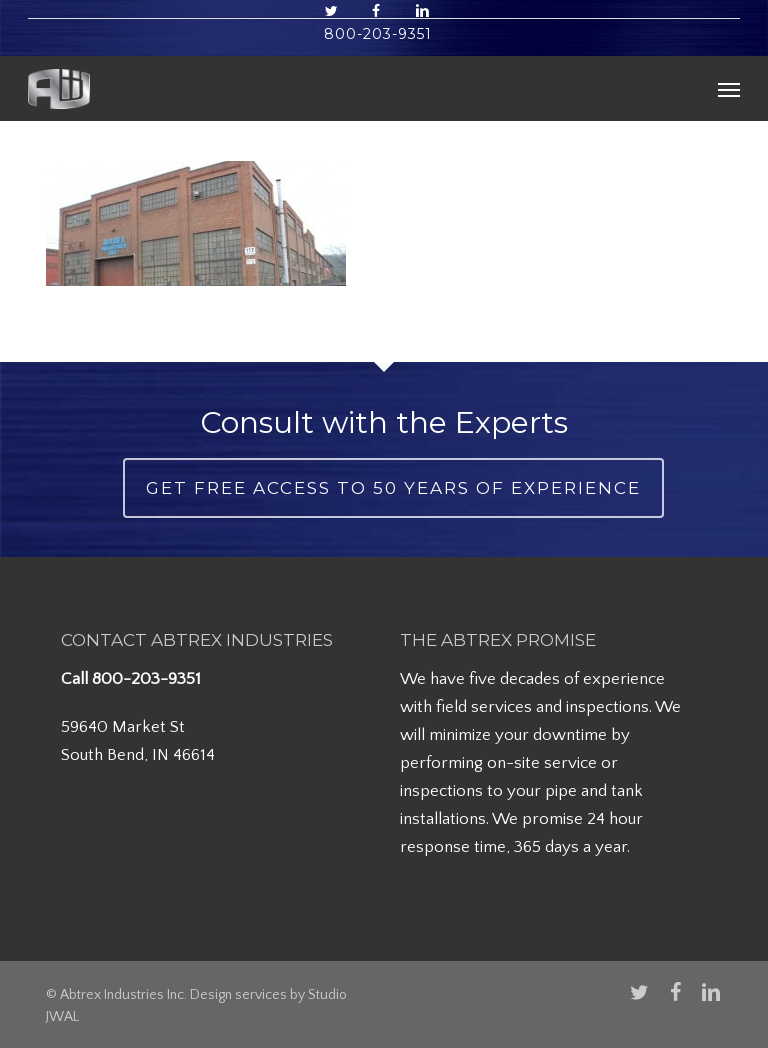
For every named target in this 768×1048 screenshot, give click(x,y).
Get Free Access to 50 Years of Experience (393, 488)
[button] (729, 89)
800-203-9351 (146, 679)
